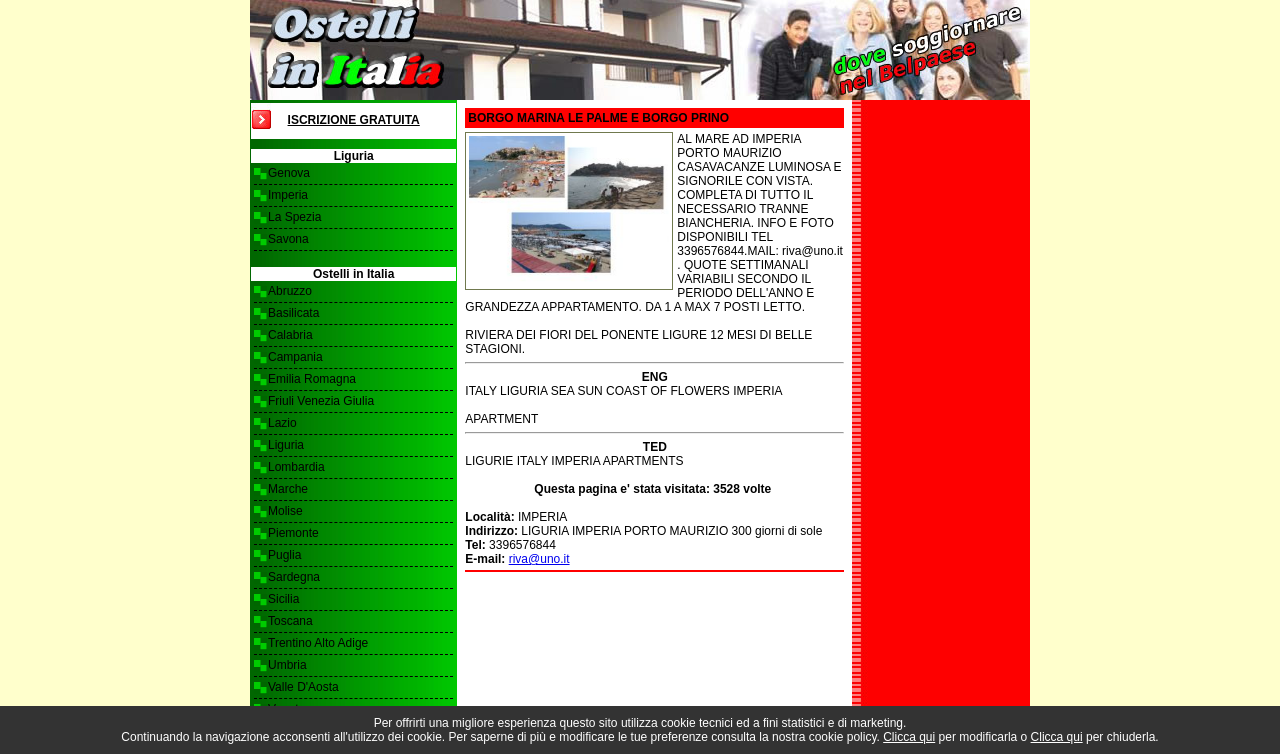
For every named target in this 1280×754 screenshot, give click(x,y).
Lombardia (296, 467)
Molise (285, 511)
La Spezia (294, 217)
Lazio (282, 423)
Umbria (287, 665)
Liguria (286, 445)
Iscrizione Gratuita (354, 120)
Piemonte (293, 533)
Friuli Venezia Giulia (321, 401)
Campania (295, 357)
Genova (289, 173)
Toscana (290, 621)
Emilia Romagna (312, 379)
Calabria (290, 335)
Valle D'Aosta (303, 687)
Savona (288, 239)
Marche (288, 489)
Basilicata (293, 313)
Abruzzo (290, 291)
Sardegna (294, 577)
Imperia (288, 195)
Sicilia (283, 599)
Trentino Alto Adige (318, 643)
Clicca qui (909, 737)
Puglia (284, 555)
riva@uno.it (539, 559)
